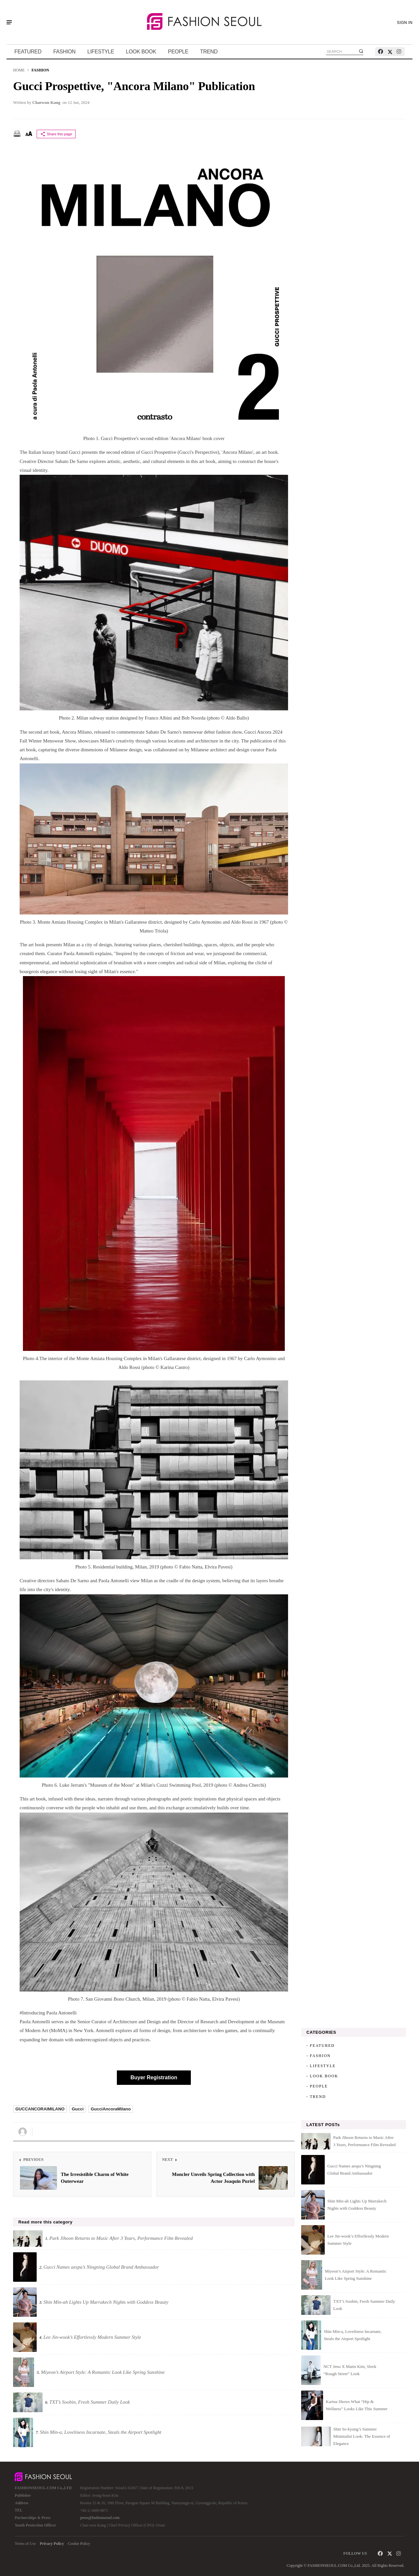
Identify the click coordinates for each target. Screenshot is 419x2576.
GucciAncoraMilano (111, 2108)
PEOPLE (178, 51)
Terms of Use (25, 2543)
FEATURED (28, 51)
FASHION (64, 51)
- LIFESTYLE (321, 2066)
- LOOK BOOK (322, 2076)
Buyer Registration (153, 2077)
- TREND (316, 2096)
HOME (19, 70)
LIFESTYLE (100, 51)
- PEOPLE (317, 2086)
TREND (209, 51)
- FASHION (318, 2055)
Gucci (77, 2108)
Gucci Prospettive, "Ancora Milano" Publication (134, 86)
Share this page (56, 134)
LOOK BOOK (141, 51)
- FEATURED (320, 2045)
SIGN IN (404, 22)
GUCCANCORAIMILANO (39, 2108)
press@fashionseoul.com (99, 2517)
